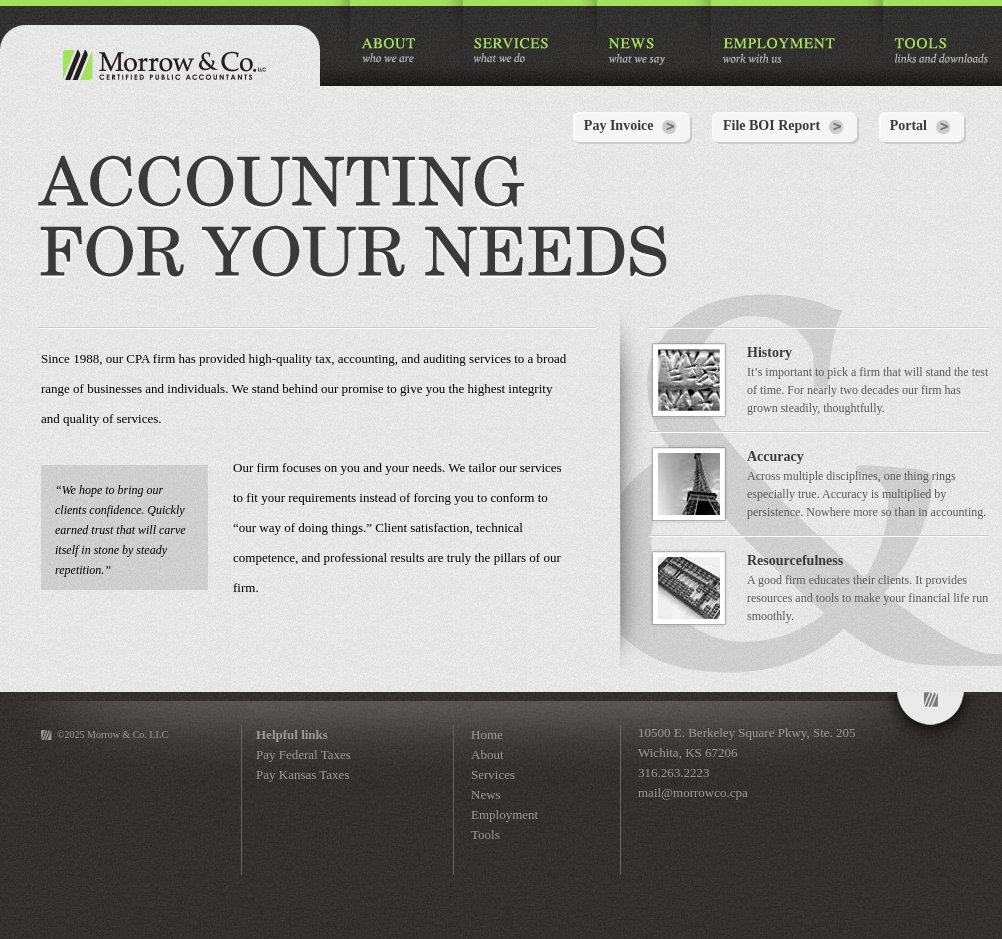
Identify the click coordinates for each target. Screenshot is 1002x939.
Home (487, 734)
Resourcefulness (795, 560)
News (486, 794)
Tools (485, 834)
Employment (504, 814)
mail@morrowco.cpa (693, 792)
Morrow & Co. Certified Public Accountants (160, 65)
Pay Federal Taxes (303, 754)
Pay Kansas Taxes (302, 774)
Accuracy (775, 456)
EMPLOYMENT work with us (779, 51)
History (769, 352)
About (487, 754)
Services (493, 774)
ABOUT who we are (389, 51)
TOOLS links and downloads (941, 51)
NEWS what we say (636, 51)
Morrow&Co (930, 720)
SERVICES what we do (512, 51)
